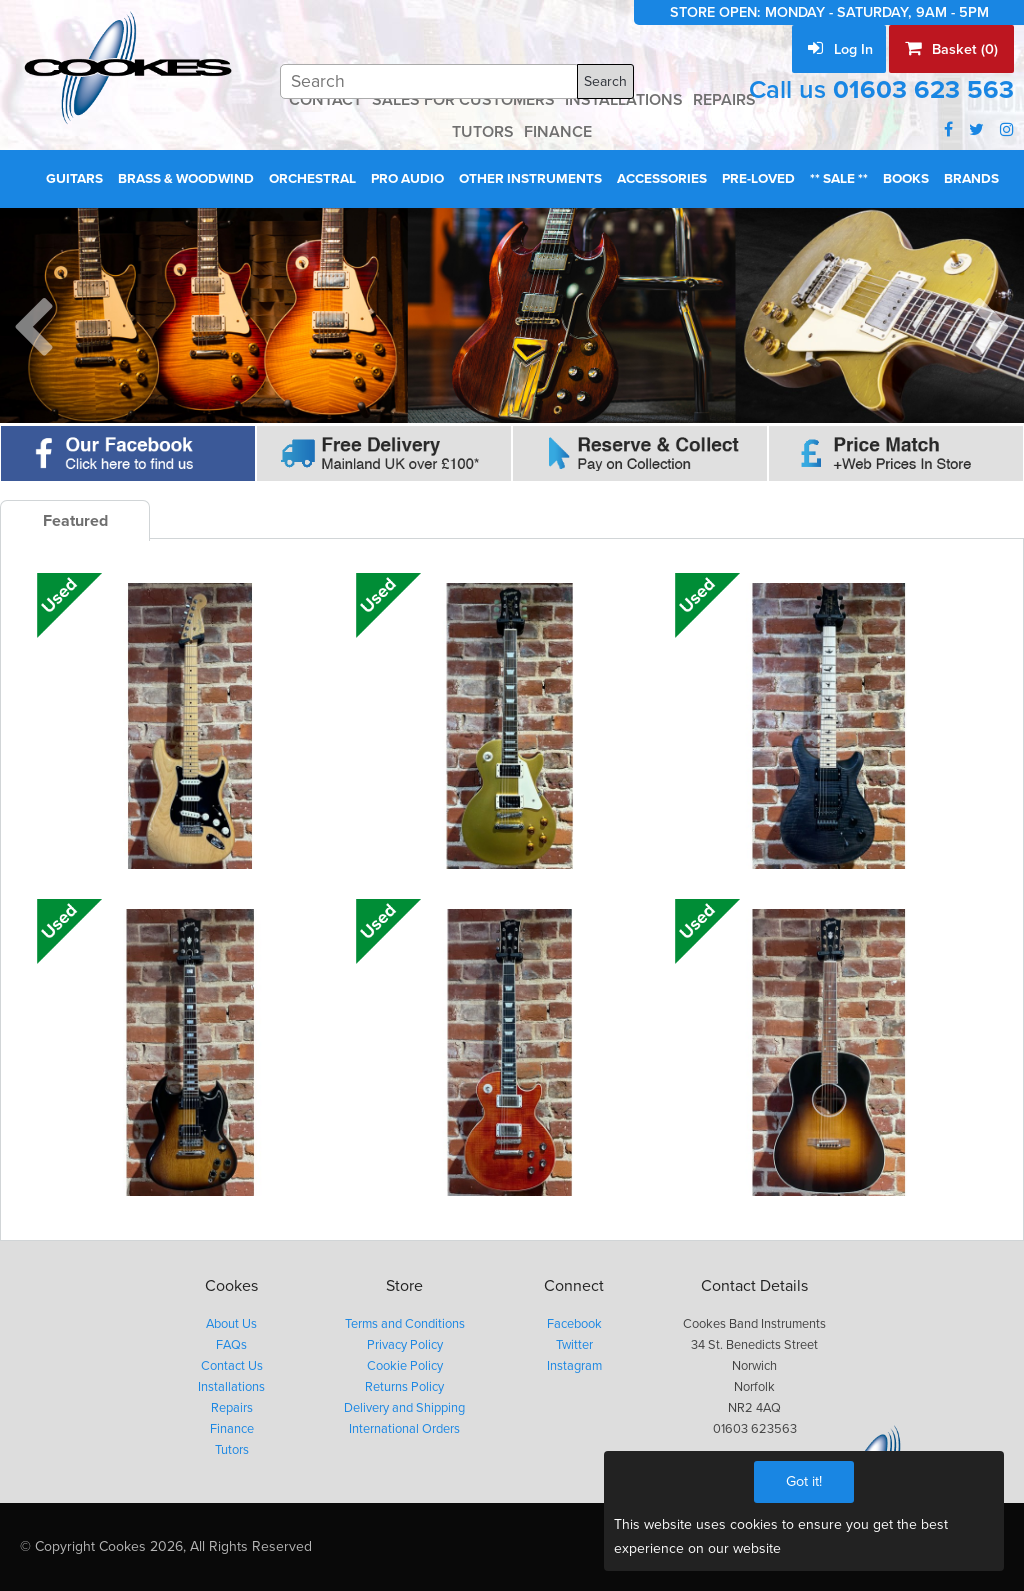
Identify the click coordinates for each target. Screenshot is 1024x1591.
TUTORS (483, 132)
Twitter (574, 1345)
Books (906, 179)
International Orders (404, 1429)
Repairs (232, 1408)
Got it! (804, 1481)
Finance (232, 1429)
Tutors (232, 1450)
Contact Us (232, 1366)
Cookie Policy (405, 1366)
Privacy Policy (405, 1345)
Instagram (574, 1366)
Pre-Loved (758, 179)
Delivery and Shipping (404, 1408)
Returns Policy (404, 1387)
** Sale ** (839, 179)
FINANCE (558, 132)
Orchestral (312, 179)
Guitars (74, 179)
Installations (231, 1387)
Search (605, 81)
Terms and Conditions (405, 1324)
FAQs (231, 1345)
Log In (840, 49)
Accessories (662, 179)
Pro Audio (407, 179)
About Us (231, 1324)
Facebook (574, 1324)
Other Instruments (530, 179)
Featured (75, 521)
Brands (971, 179)
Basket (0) (951, 49)
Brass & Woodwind (186, 179)
